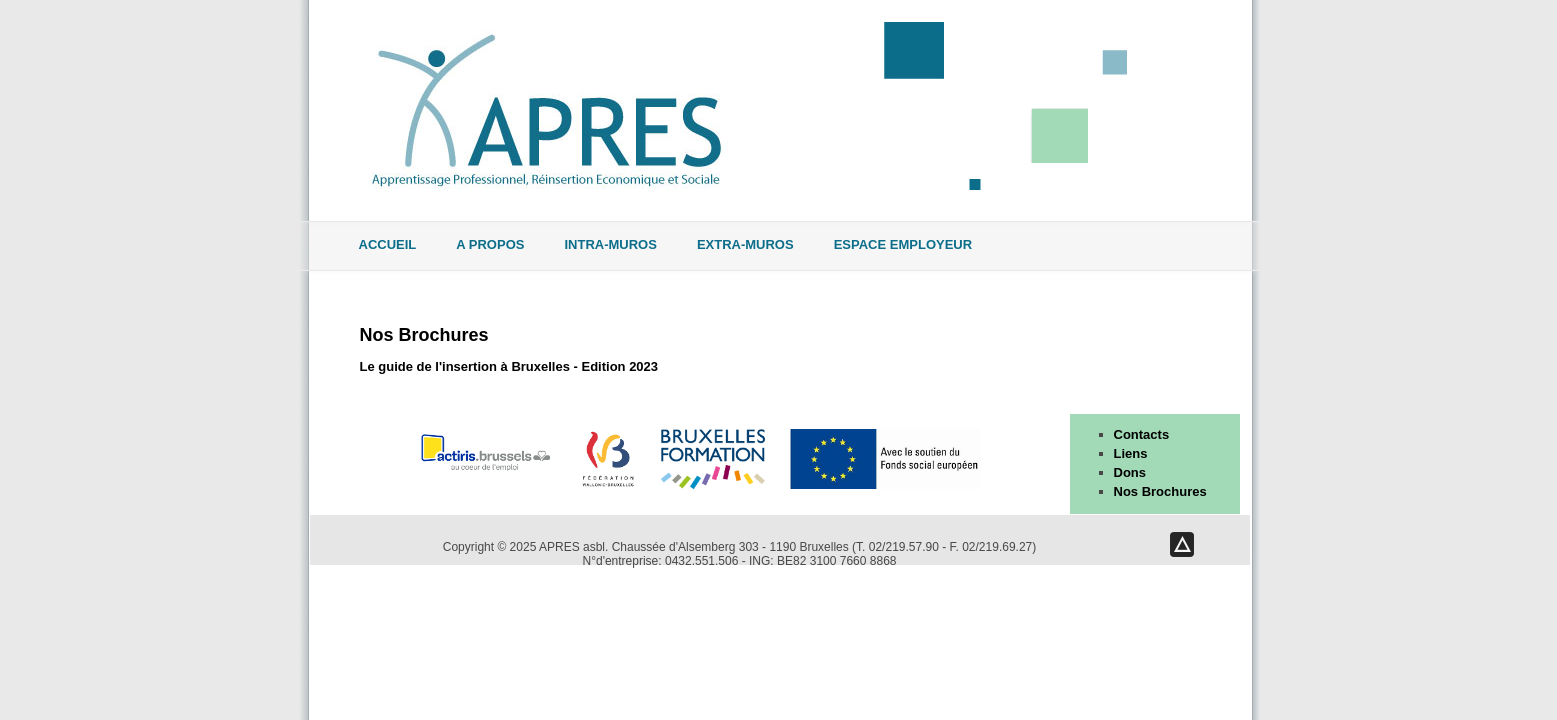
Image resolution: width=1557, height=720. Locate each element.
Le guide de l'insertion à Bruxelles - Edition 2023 (509, 366)
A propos (490, 245)
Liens (1131, 453)
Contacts (1142, 434)
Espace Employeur (903, 245)
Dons (1130, 472)
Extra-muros (745, 245)
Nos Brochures (424, 335)
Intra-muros (610, 245)
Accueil (388, 245)
